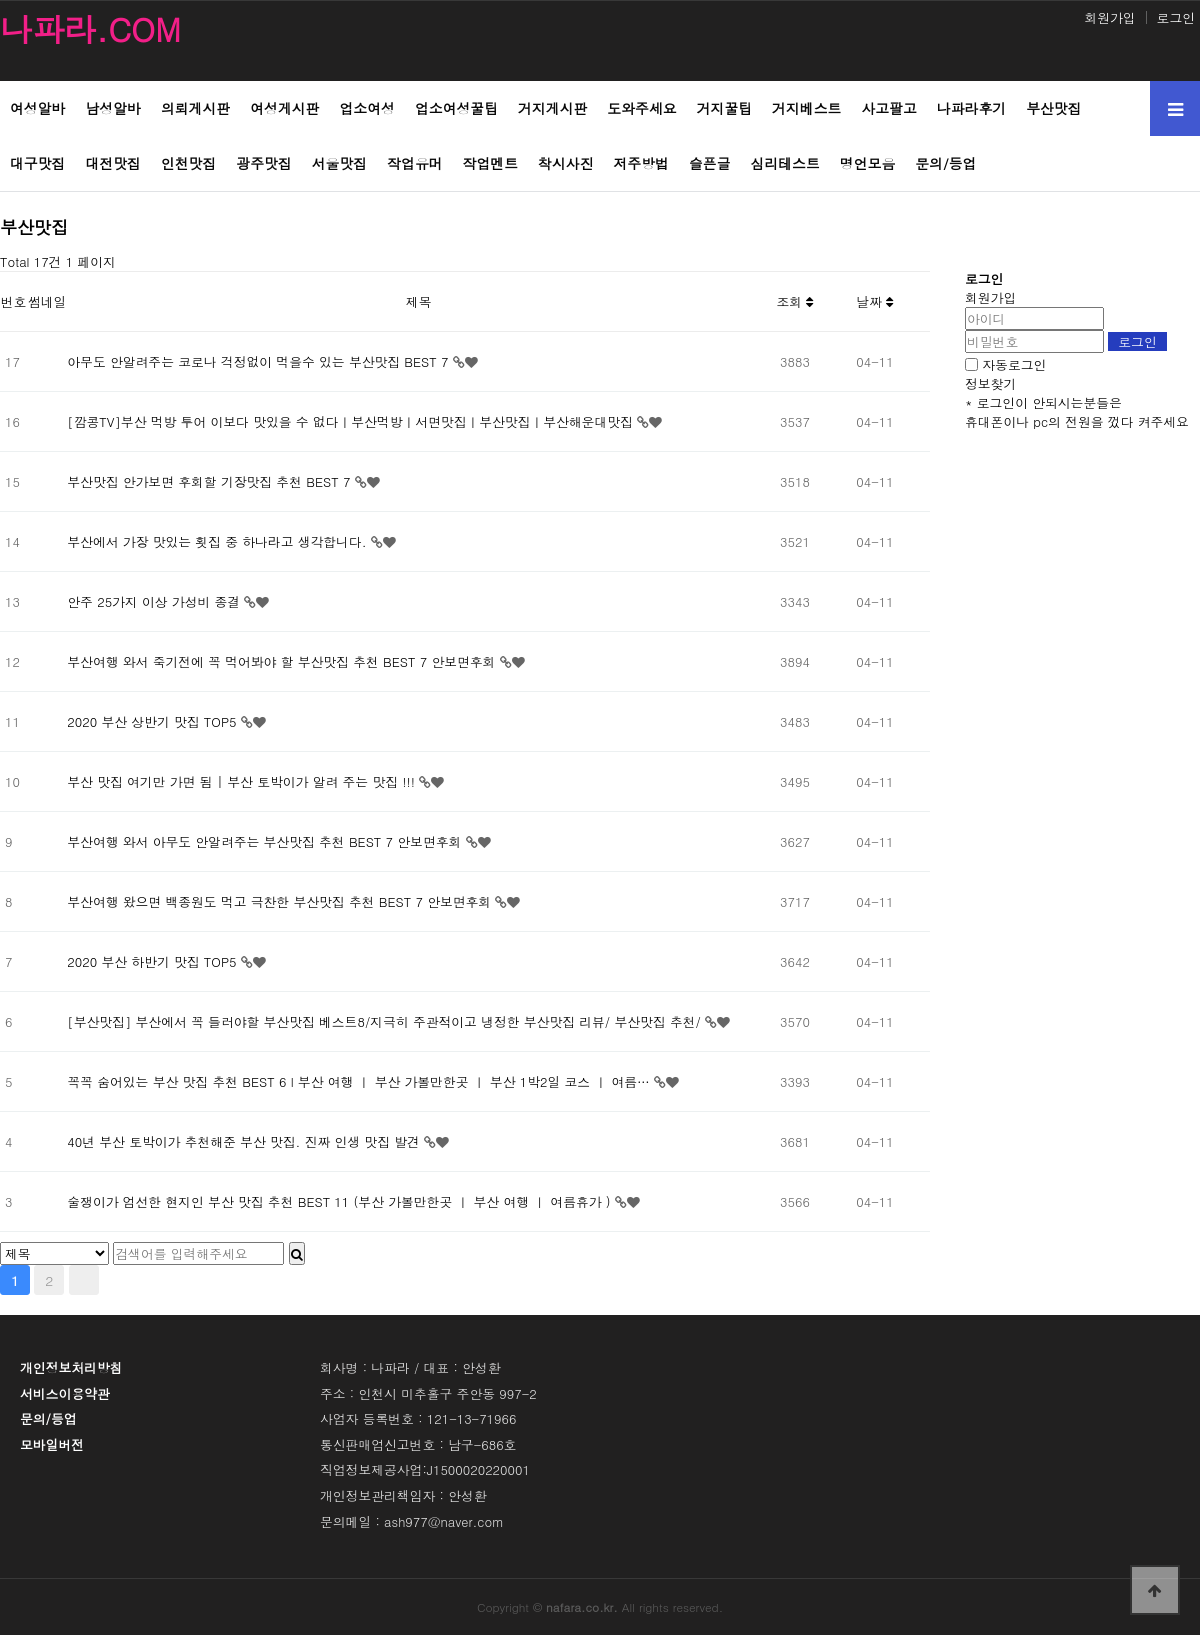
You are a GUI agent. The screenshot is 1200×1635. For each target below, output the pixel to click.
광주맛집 (263, 163)
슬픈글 (710, 163)
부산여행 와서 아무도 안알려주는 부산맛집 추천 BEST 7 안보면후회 (266, 841)
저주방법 (641, 163)
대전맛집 (112, 163)
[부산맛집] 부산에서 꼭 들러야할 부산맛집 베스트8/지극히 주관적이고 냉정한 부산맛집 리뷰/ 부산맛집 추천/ (386, 1021)
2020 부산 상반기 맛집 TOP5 (154, 721)
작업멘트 (490, 163)
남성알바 (112, 108)
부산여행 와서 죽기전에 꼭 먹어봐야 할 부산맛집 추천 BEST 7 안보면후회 (283, 661)
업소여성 (366, 108)
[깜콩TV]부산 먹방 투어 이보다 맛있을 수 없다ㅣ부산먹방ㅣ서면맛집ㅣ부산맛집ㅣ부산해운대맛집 (352, 421)
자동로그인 (1014, 364)
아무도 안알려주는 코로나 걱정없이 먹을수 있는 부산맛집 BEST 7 (259, 361)
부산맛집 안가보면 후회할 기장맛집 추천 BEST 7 (210, 481)
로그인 (1176, 17)
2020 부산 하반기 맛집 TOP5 (154, 961)
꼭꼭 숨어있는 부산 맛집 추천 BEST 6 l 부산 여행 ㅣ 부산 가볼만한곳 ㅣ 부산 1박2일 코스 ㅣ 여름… (360, 1081)
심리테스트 (785, 163)
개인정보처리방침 (71, 1367)
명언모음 (867, 163)
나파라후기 (971, 108)
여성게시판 (284, 108)
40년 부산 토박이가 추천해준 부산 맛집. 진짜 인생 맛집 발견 (245, 1141)
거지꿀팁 (724, 108)
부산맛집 (1053, 108)
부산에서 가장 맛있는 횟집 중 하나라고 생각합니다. (218, 541)
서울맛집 (339, 163)
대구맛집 (37, 163)
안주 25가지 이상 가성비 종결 (155, 601)
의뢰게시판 (195, 108)
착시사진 (565, 163)
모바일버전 (52, 1444)
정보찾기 (990, 383)
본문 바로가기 (0, 0)
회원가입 (1109, 17)
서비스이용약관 (65, 1393)
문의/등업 (945, 163)
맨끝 (84, 1280)
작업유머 (414, 163)
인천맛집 (188, 163)
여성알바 (37, 108)
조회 (795, 301)
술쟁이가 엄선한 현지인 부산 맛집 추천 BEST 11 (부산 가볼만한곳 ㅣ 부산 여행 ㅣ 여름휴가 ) (341, 1201)
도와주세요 (641, 108)
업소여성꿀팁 (456, 108)
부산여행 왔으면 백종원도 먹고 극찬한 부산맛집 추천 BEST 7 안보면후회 (281, 901)
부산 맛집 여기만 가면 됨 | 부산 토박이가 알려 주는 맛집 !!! (243, 781)
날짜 (875, 301)
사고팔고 (888, 108)
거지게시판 (552, 108)
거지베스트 (806, 108)
